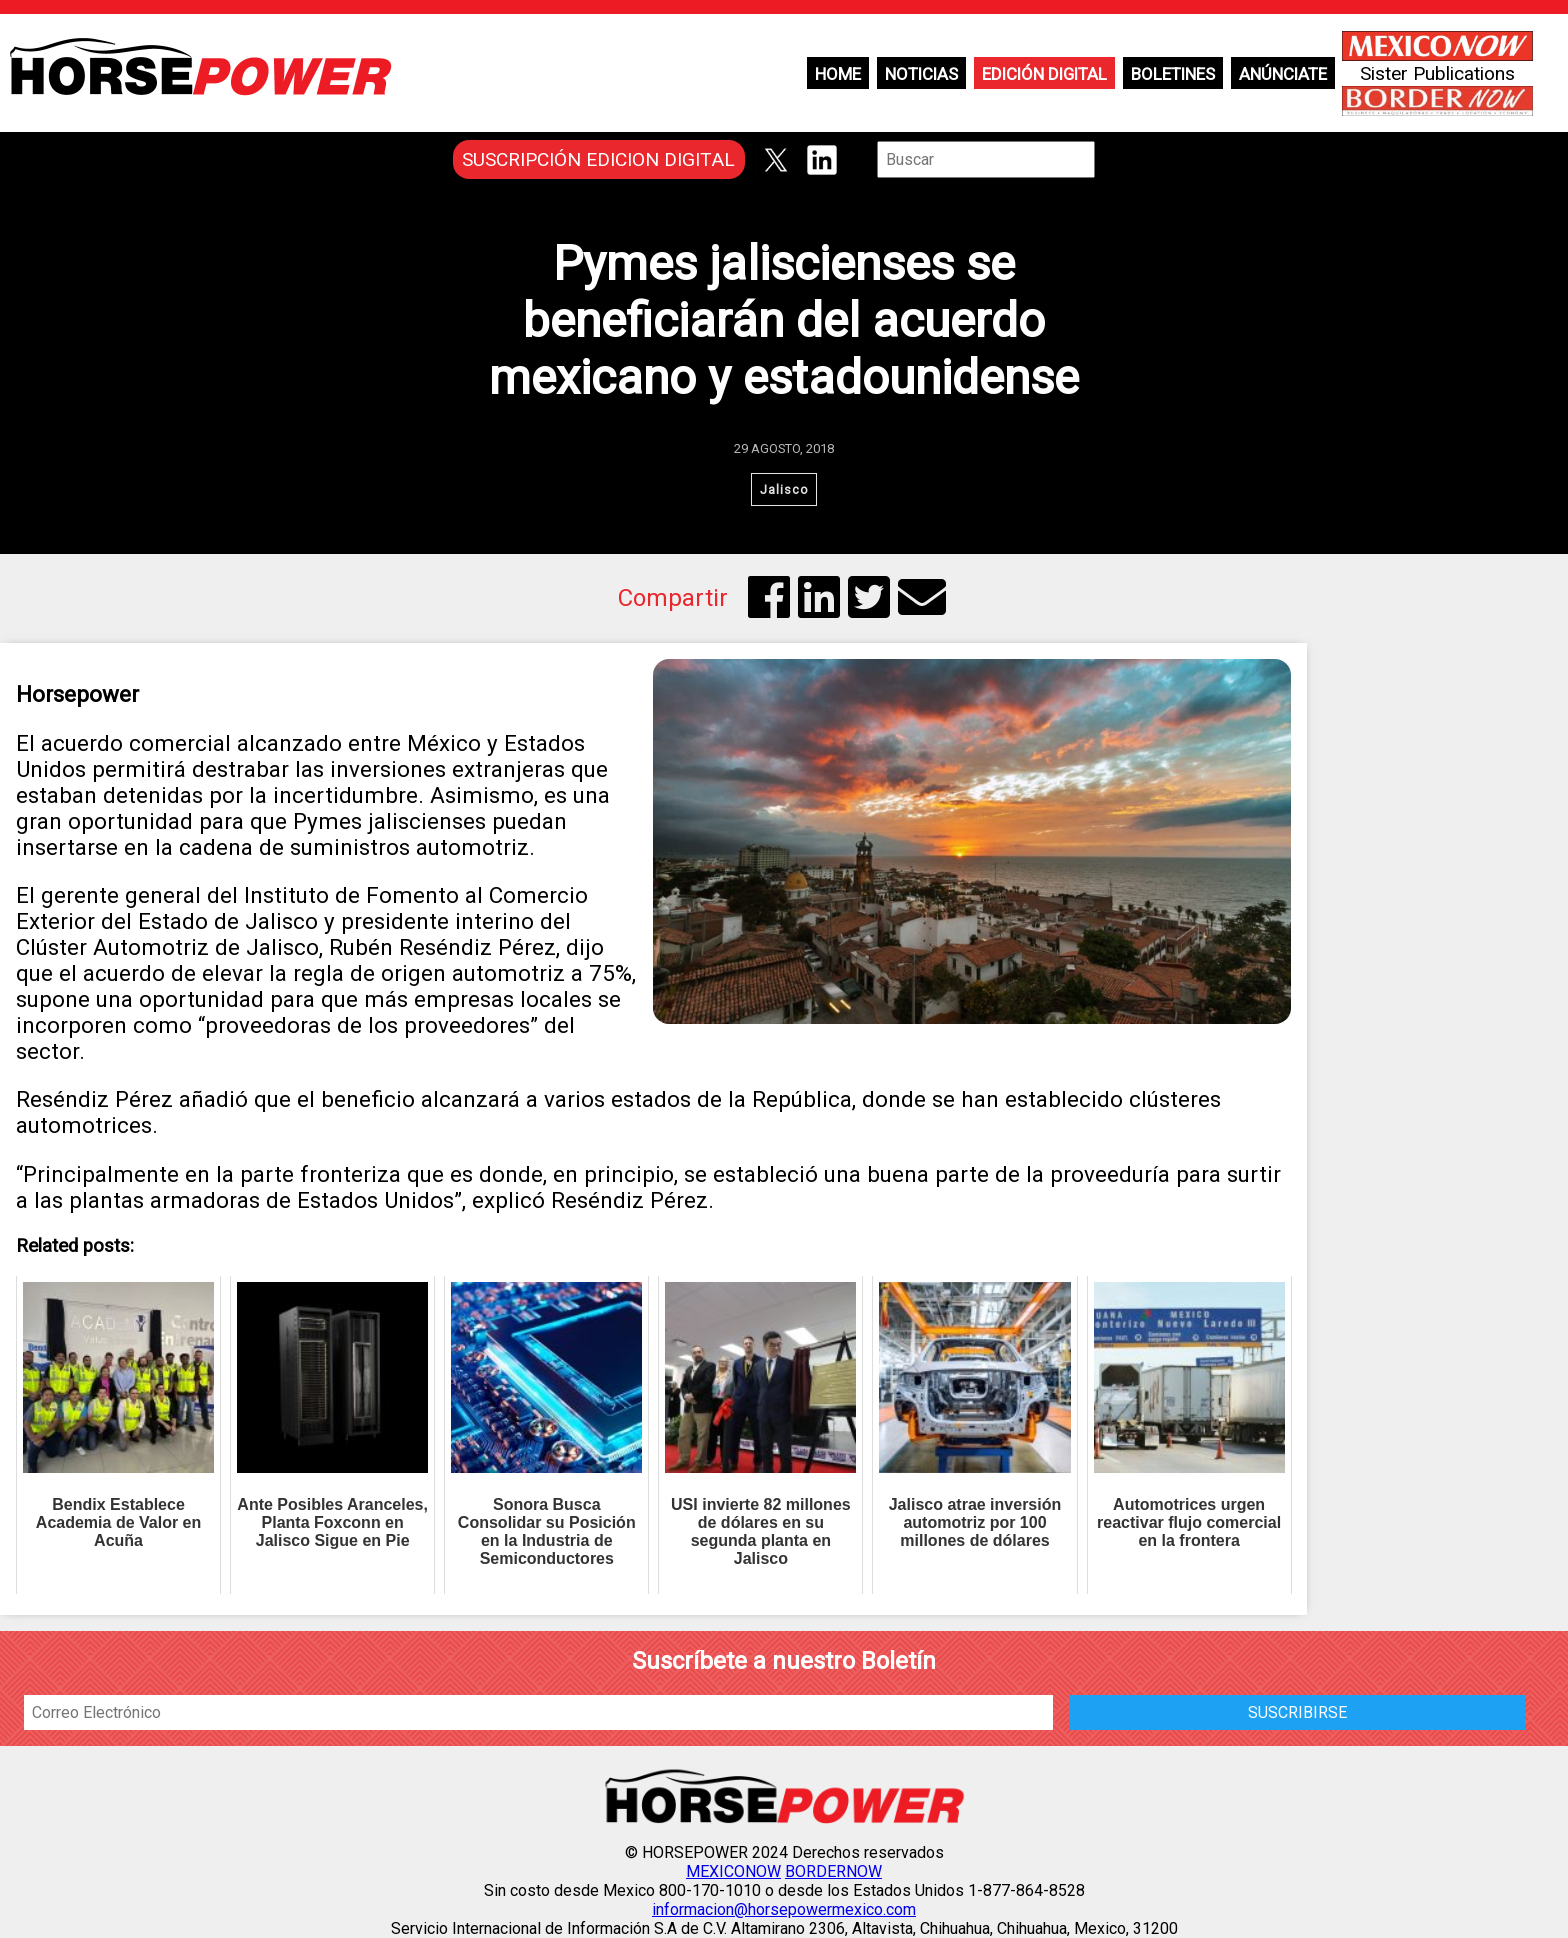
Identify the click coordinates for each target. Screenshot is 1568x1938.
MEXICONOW (733, 1871)
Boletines (1173, 74)
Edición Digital (1044, 74)
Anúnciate (1283, 74)
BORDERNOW (833, 1871)
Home (838, 74)
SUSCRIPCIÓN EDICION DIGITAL (598, 159)
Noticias (921, 74)
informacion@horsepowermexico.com (784, 1909)
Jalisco (784, 489)
